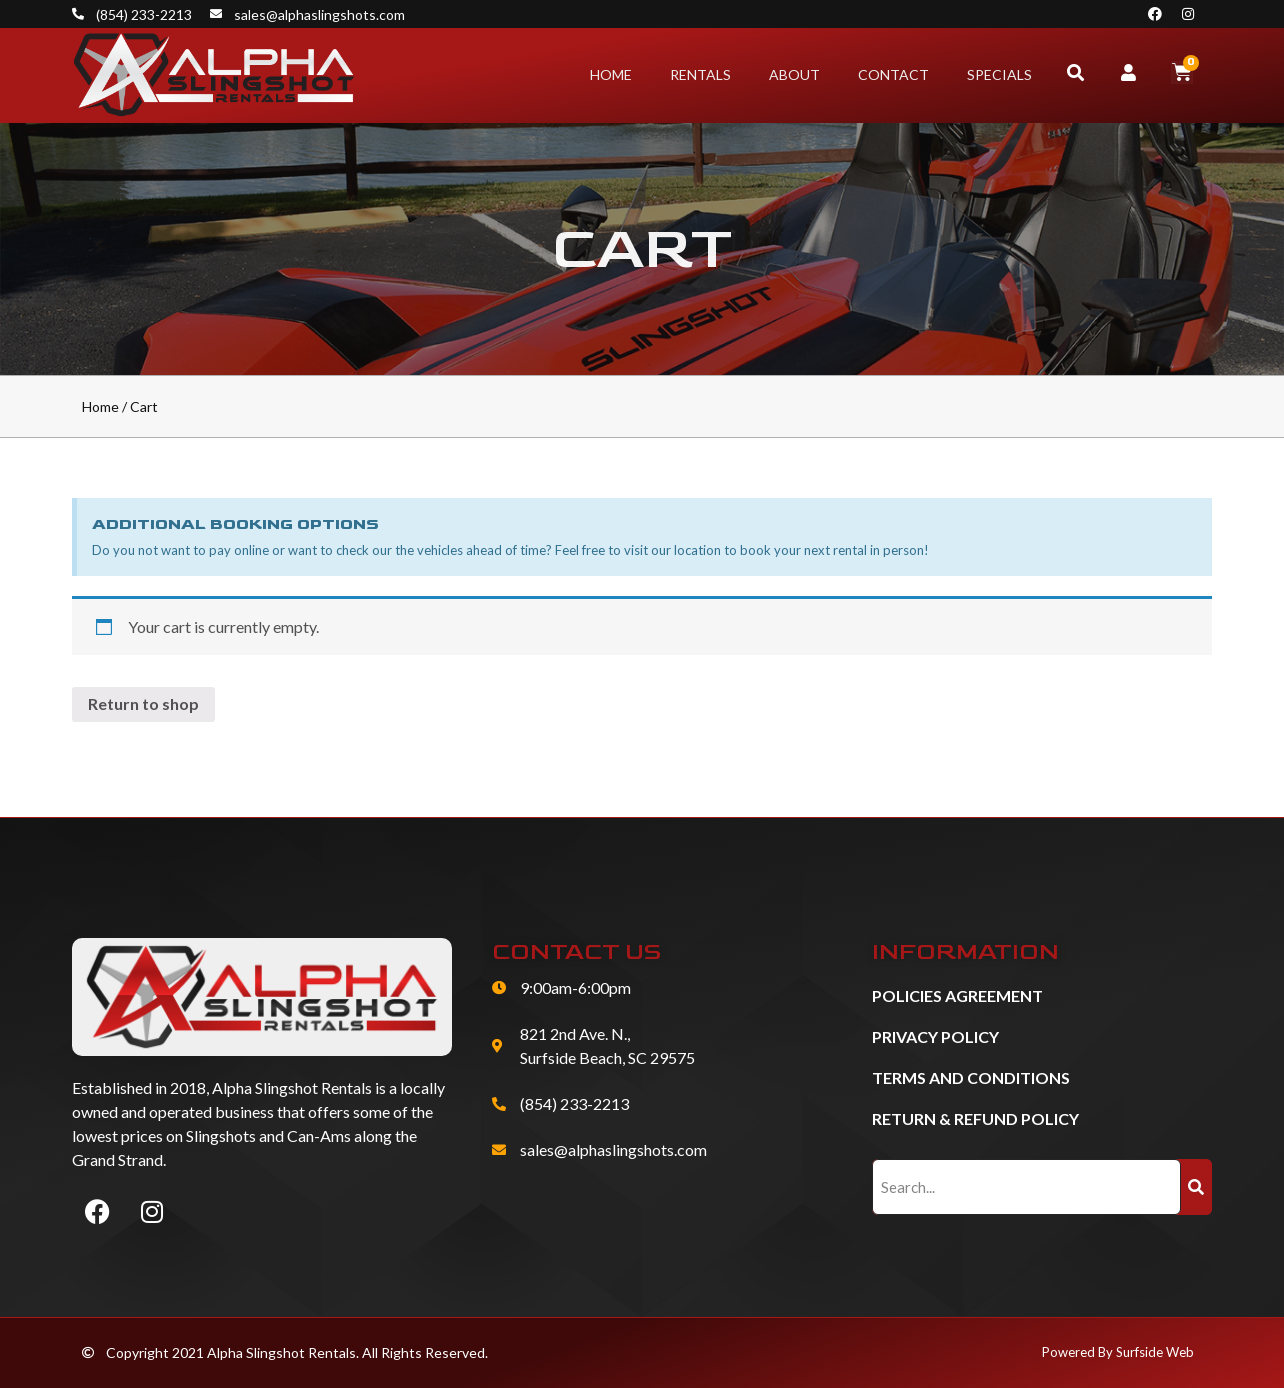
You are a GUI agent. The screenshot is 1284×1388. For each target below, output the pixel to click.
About (794, 74)
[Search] (1196, 1187)
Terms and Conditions (971, 1077)
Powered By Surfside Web (1118, 1352)
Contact (893, 74)
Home (611, 74)
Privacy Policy (935, 1036)
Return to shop (143, 703)
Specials (999, 74)
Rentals (700, 74)
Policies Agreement (957, 995)
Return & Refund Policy (975, 1118)
